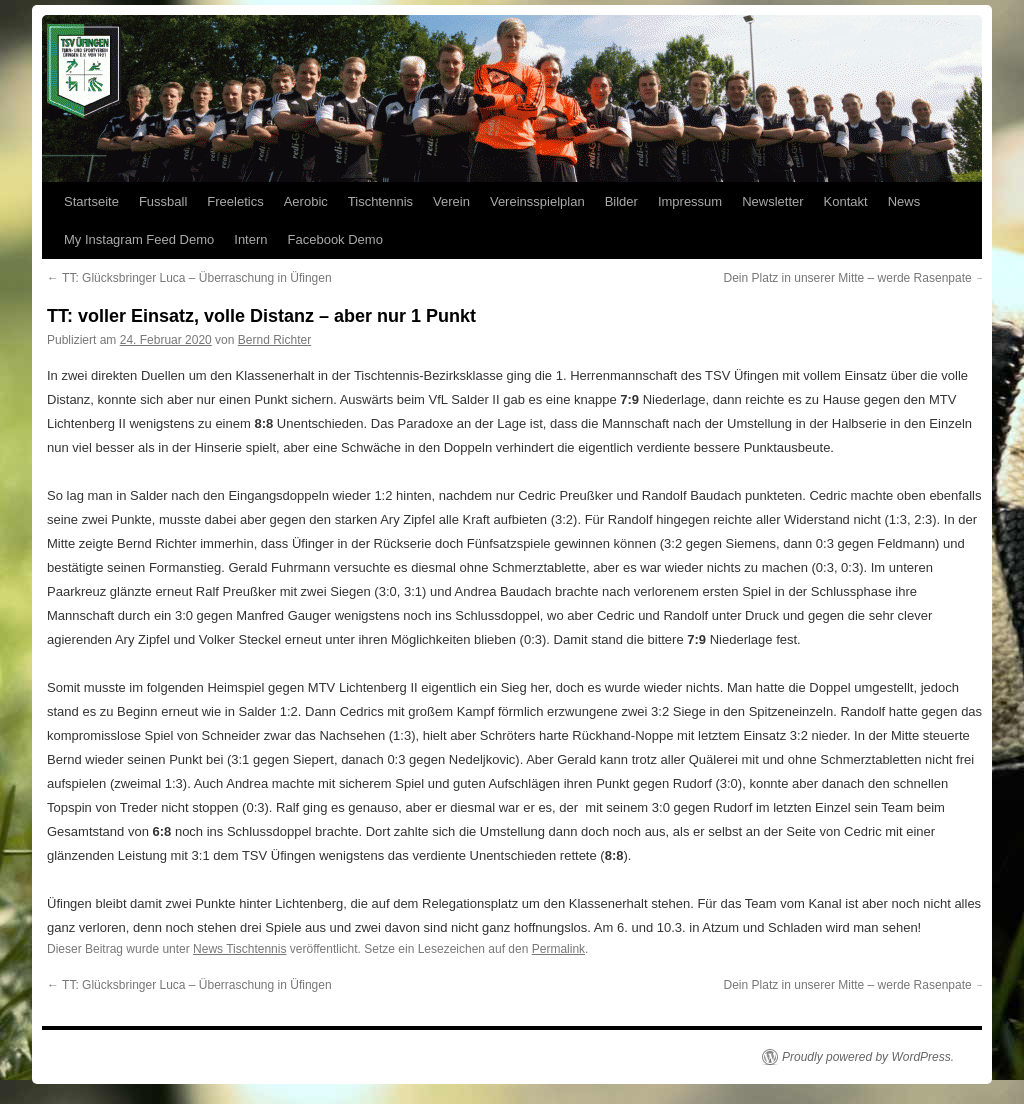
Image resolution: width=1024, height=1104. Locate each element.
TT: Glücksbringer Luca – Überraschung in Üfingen (189, 278)
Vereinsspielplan (537, 201)
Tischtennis (380, 201)
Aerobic (306, 201)
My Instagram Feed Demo (139, 239)
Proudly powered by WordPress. (868, 1057)
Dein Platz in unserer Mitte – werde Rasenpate (855, 278)
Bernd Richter (274, 340)
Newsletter (772, 201)
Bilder (621, 201)
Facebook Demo (335, 239)
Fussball (163, 201)
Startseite (91, 201)
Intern (250, 239)
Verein (451, 201)
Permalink (558, 949)
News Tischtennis (239, 949)
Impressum (690, 201)
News (904, 201)
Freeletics (235, 201)
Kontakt (846, 201)
